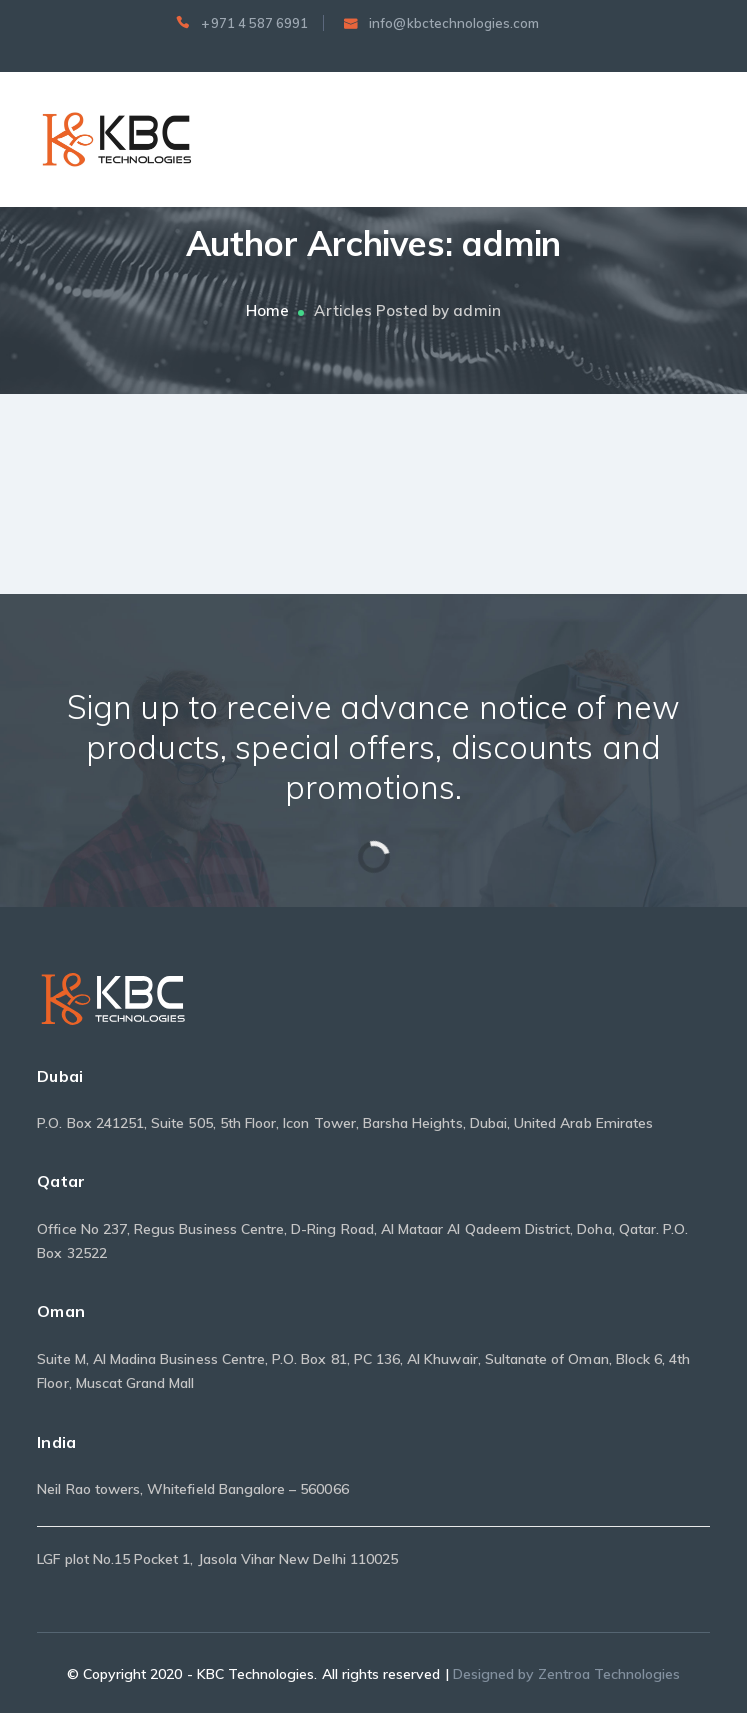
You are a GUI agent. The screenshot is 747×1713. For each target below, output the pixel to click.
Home (267, 310)
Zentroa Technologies (609, 1674)
